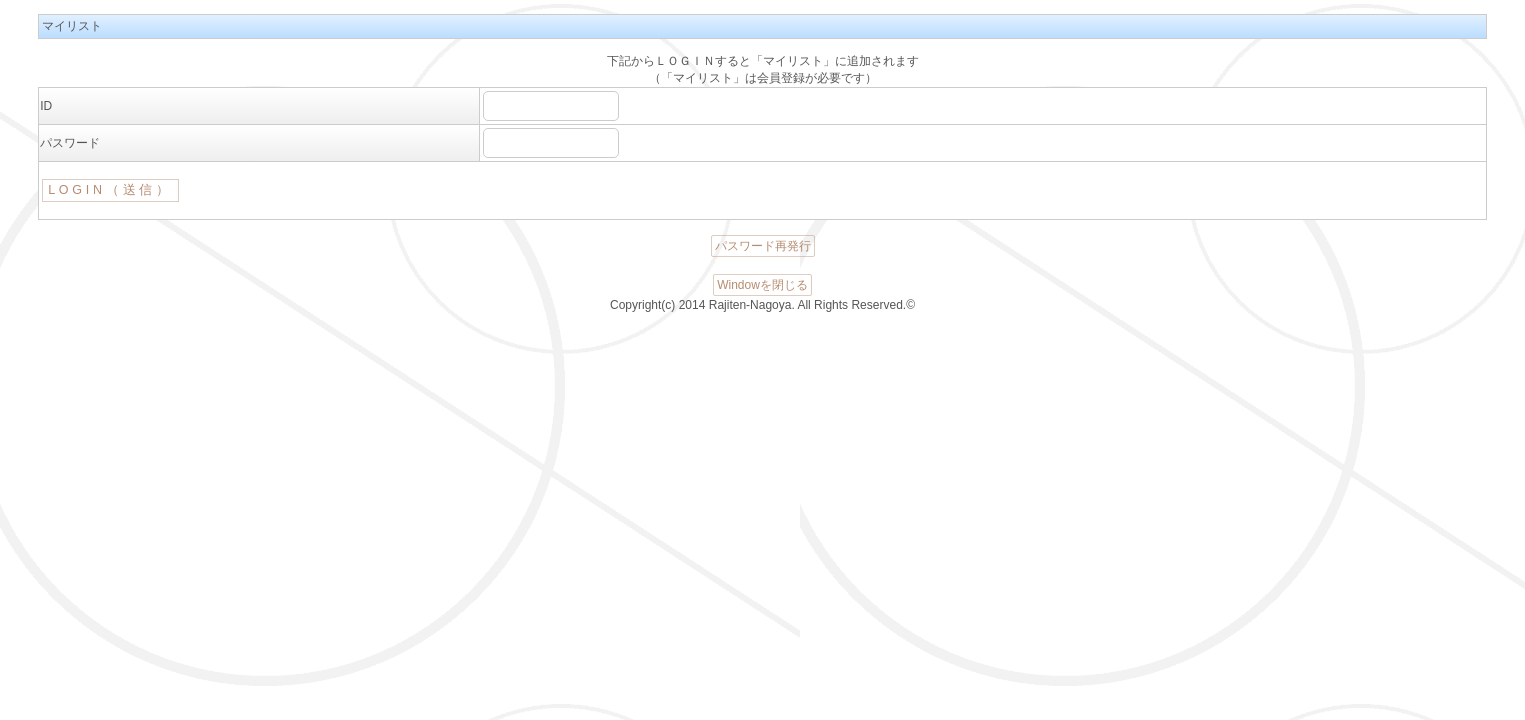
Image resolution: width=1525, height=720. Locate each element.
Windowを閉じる (762, 285)
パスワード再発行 (763, 246)
